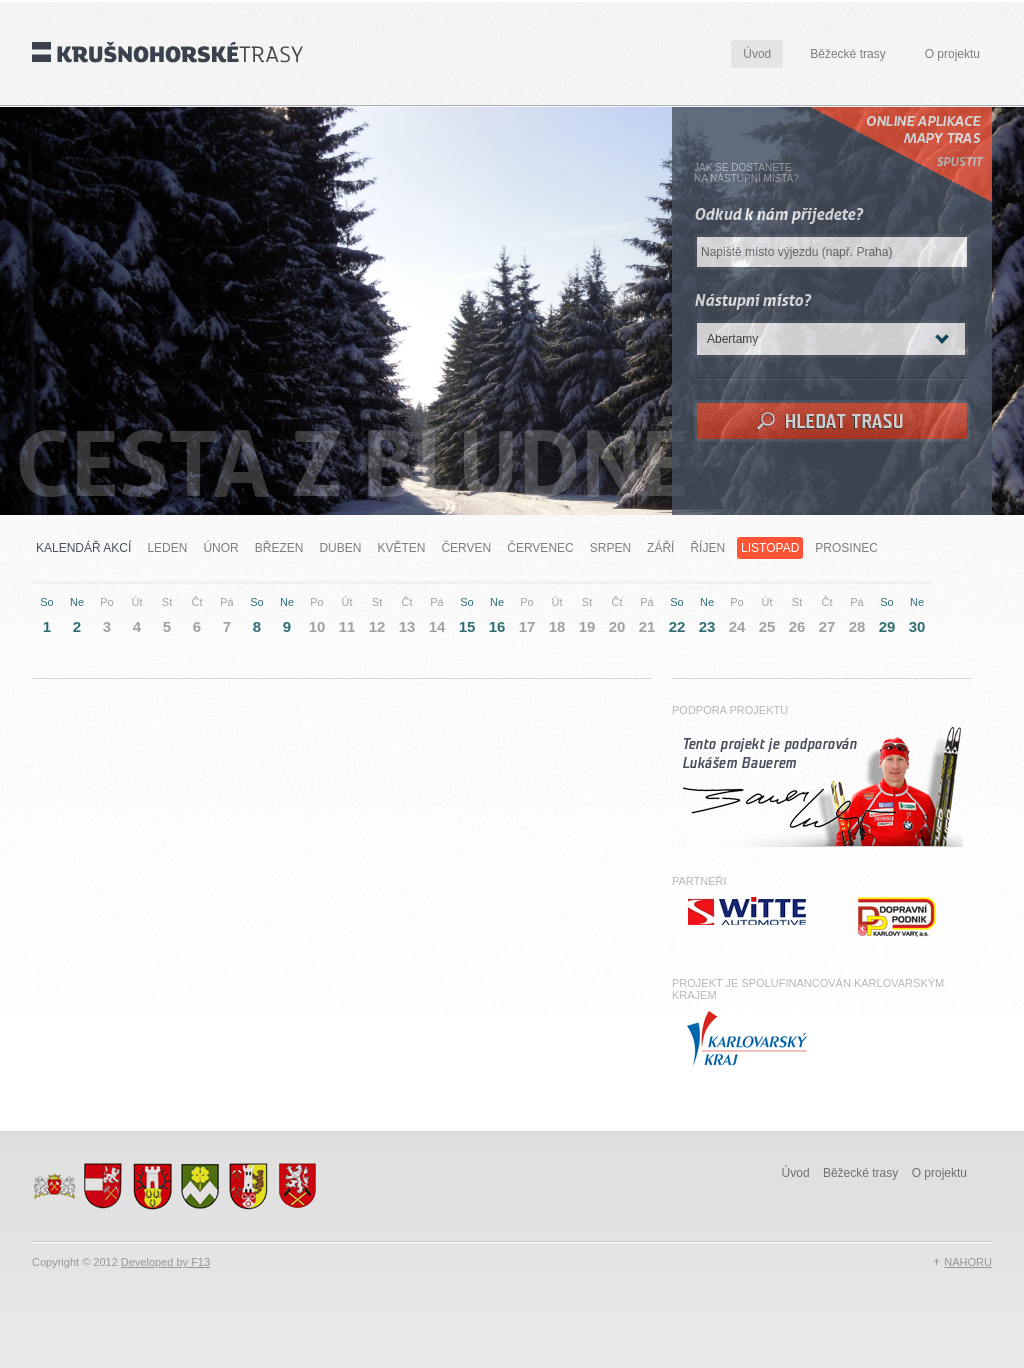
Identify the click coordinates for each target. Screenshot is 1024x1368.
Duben (340, 548)
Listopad (770, 548)
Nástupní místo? (752, 300)
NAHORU (968, 1262)
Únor (220, 548)
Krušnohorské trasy (167, 52)
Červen (466, 548)
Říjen (707, 548)
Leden (167, 548)
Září (660, 548)
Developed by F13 (165, 1262)
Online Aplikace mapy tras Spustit (901, 154)
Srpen (610, 548)
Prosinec (846, 548)
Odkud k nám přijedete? (778, 214)
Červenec (540, 548)
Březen (279, 548)
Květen (401, 548)
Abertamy (732, 339)
